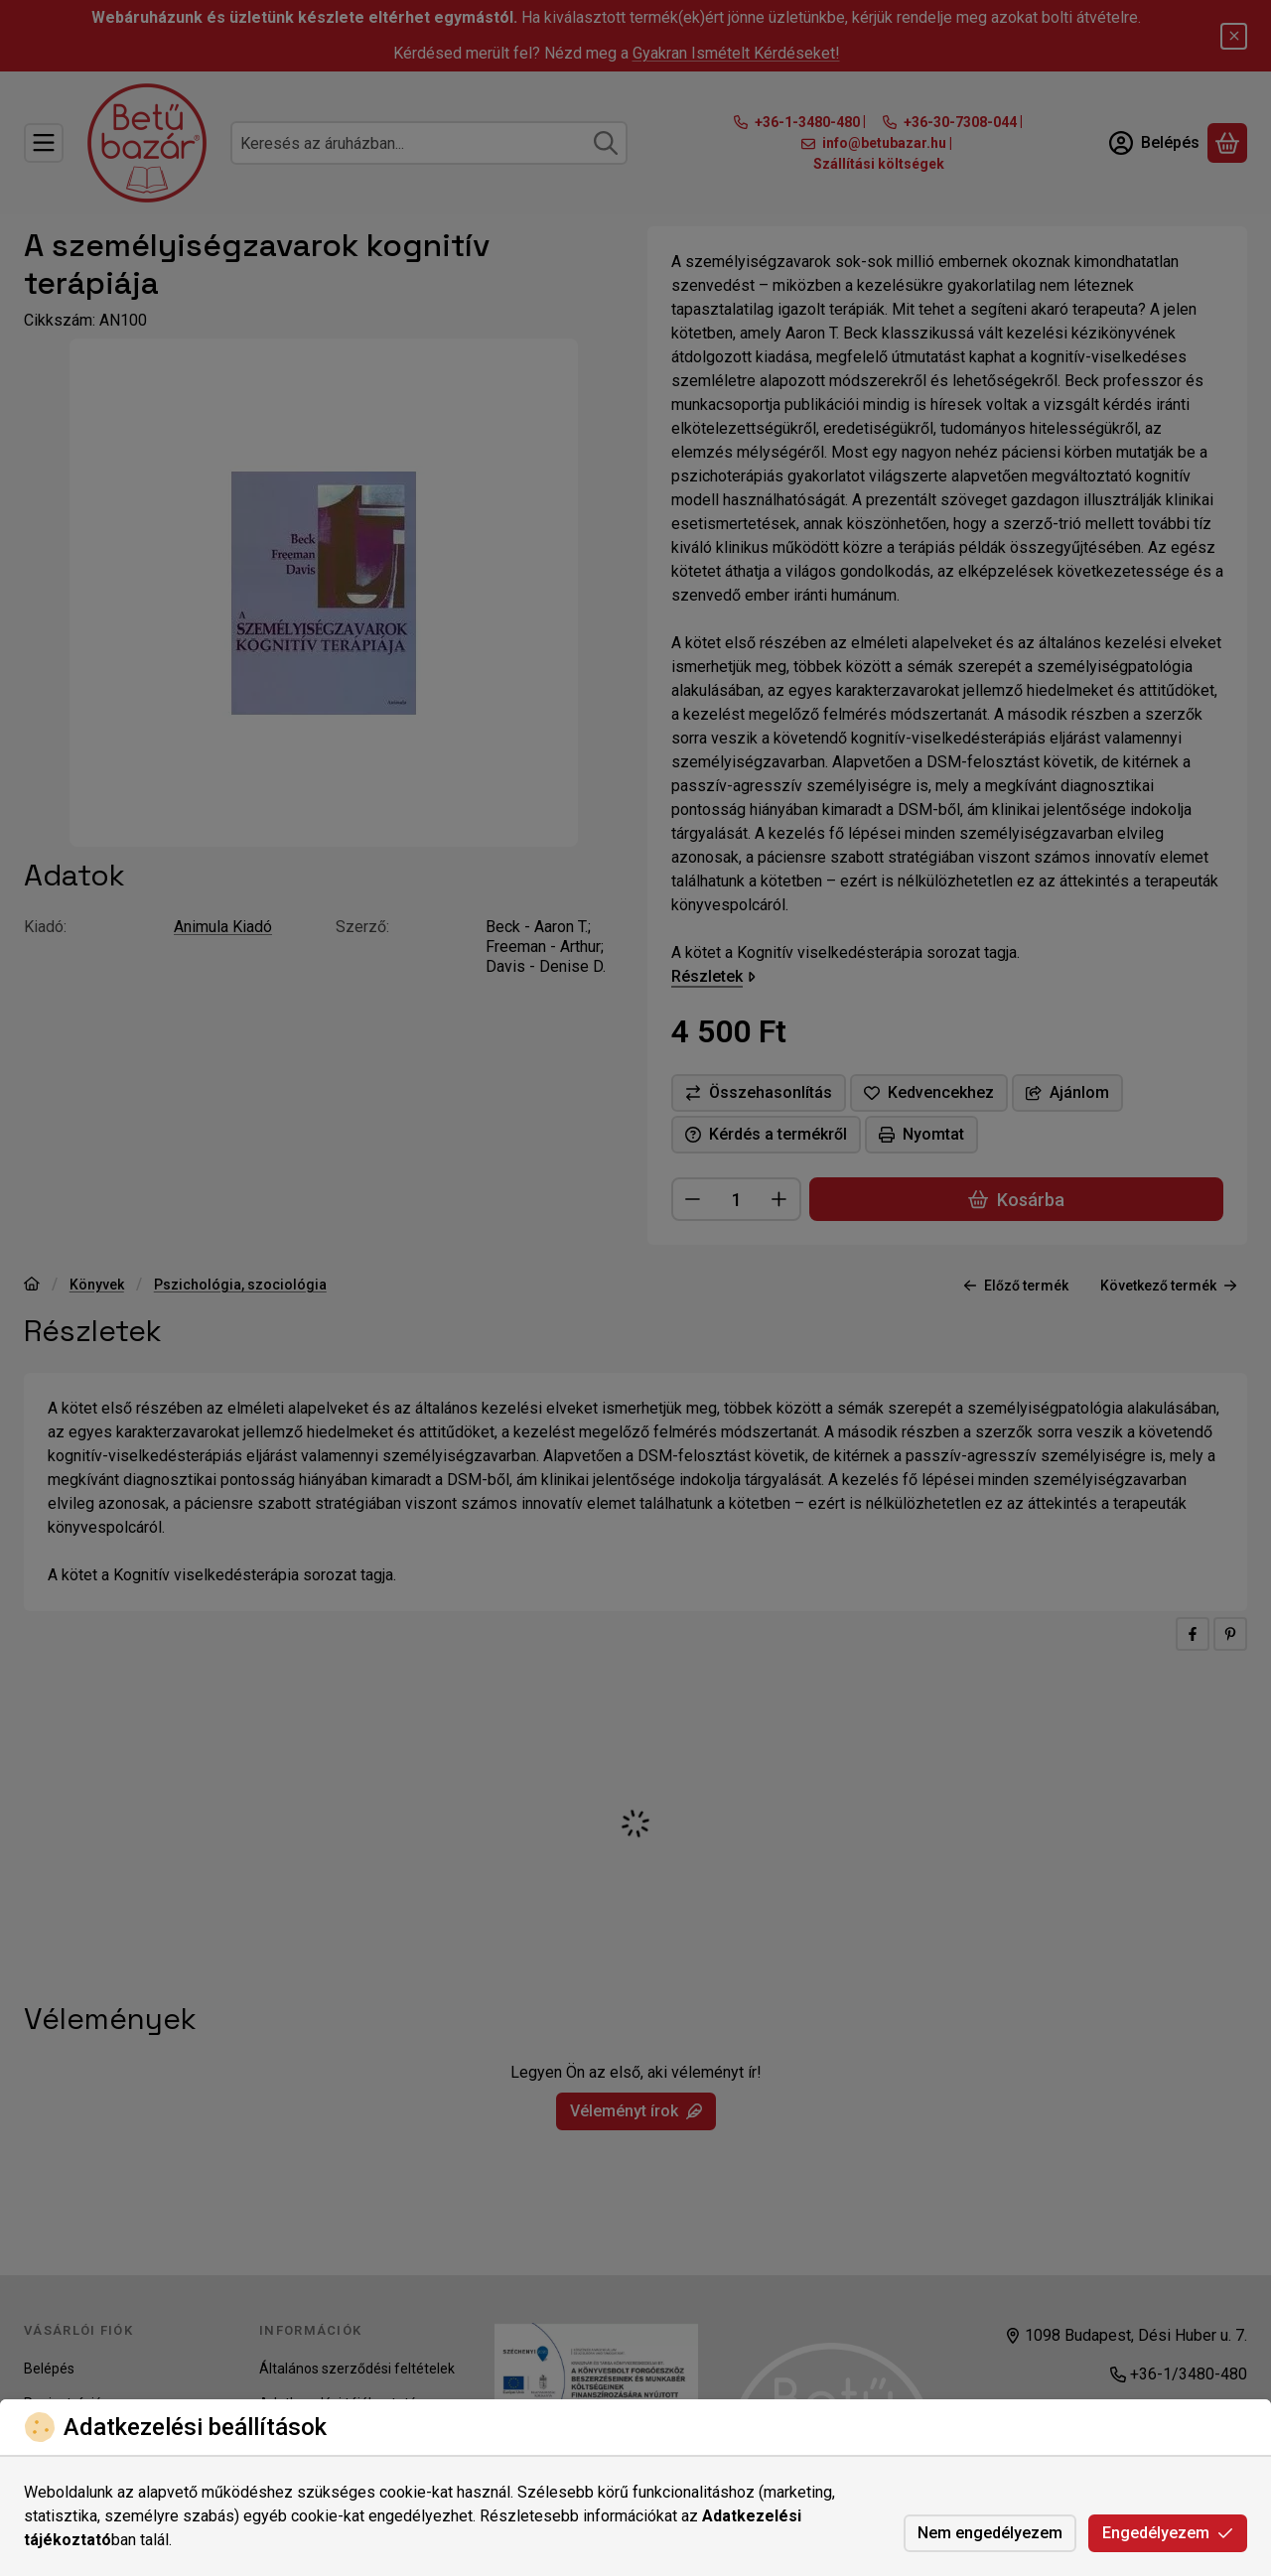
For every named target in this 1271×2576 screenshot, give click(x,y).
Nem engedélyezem (990, 2532)
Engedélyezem (1167, 2532)
